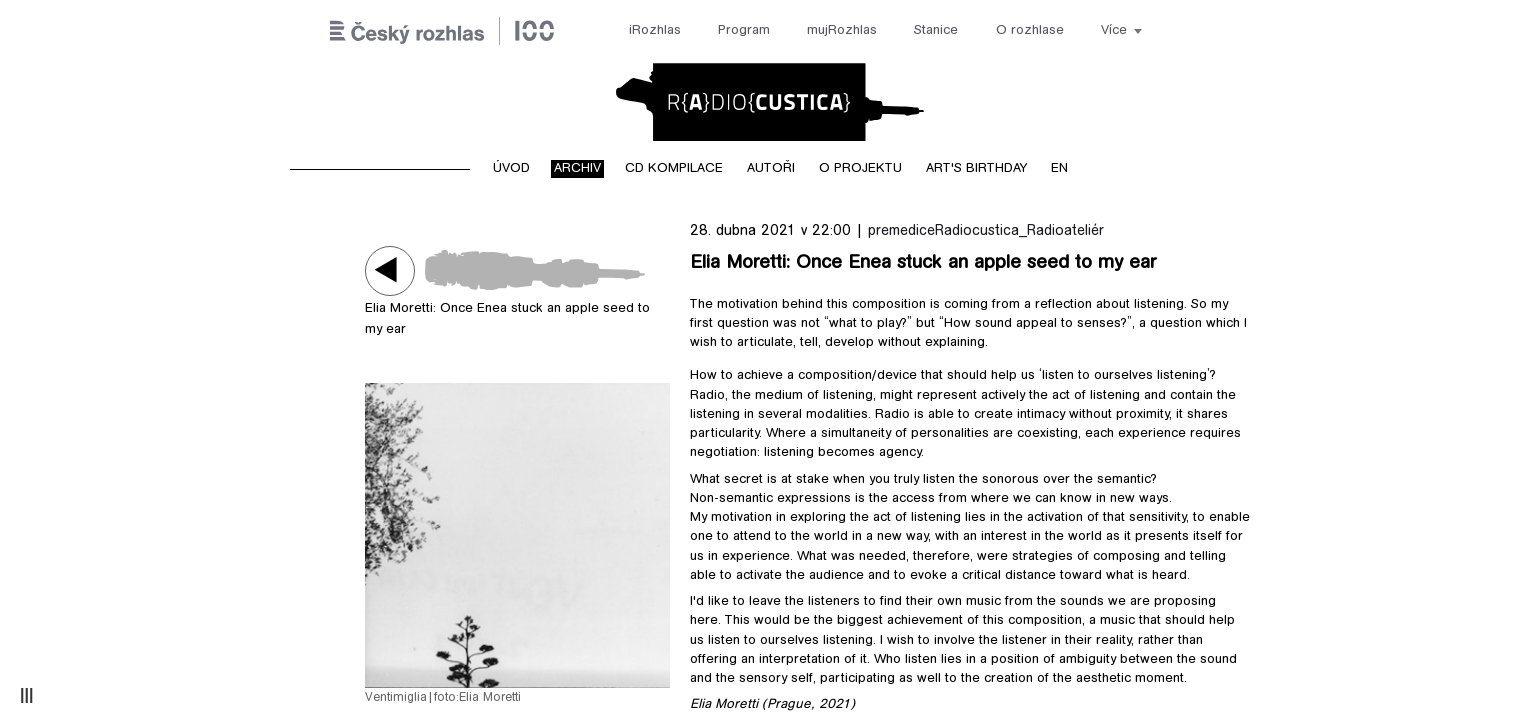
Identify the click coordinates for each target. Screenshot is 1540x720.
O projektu (860, 169)
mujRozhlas (842, 31)
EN (1059, 169)
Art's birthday (976, 169)
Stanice (936, 31)
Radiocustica (770, 102)
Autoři (771, 169)
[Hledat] (1186, 31)
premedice (901, 231)
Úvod (511, 169)
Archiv (577, 169)
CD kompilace (674, 169)
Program (744, 31)
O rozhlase (1030, 31)
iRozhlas (655, 31)
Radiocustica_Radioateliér (1019, 231)
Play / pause (390, 270)
